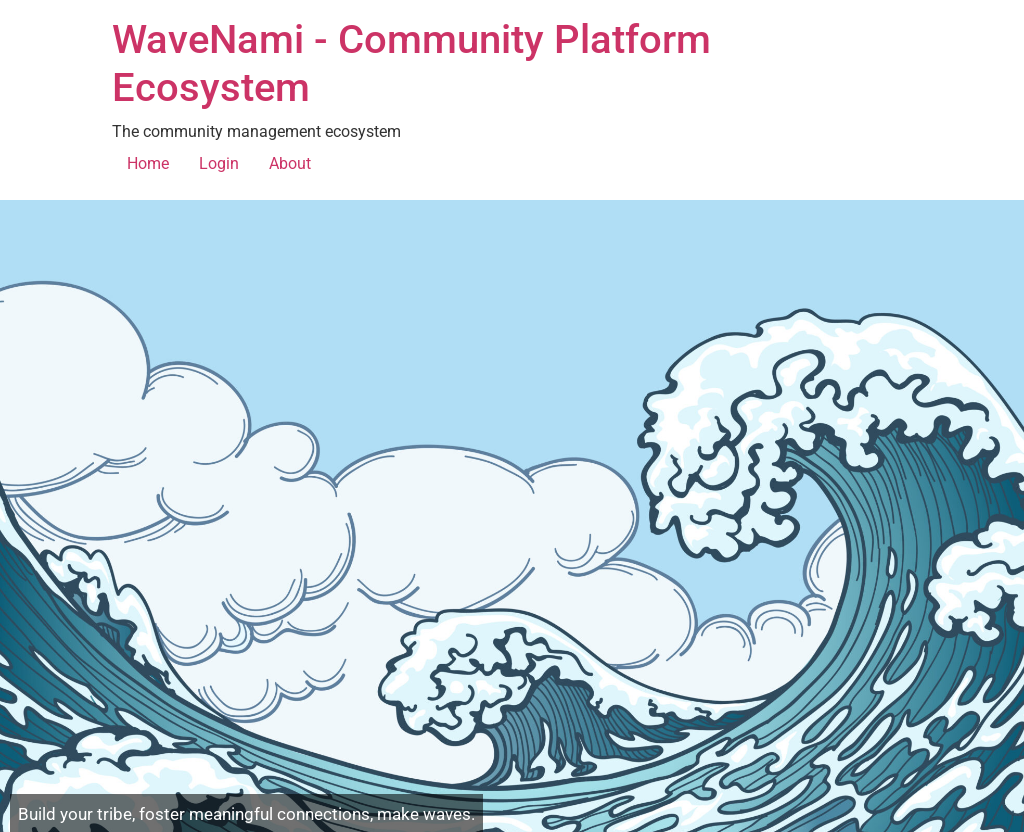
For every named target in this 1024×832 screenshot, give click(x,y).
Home (148, 163)
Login (219, 163)
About (290, 163)
